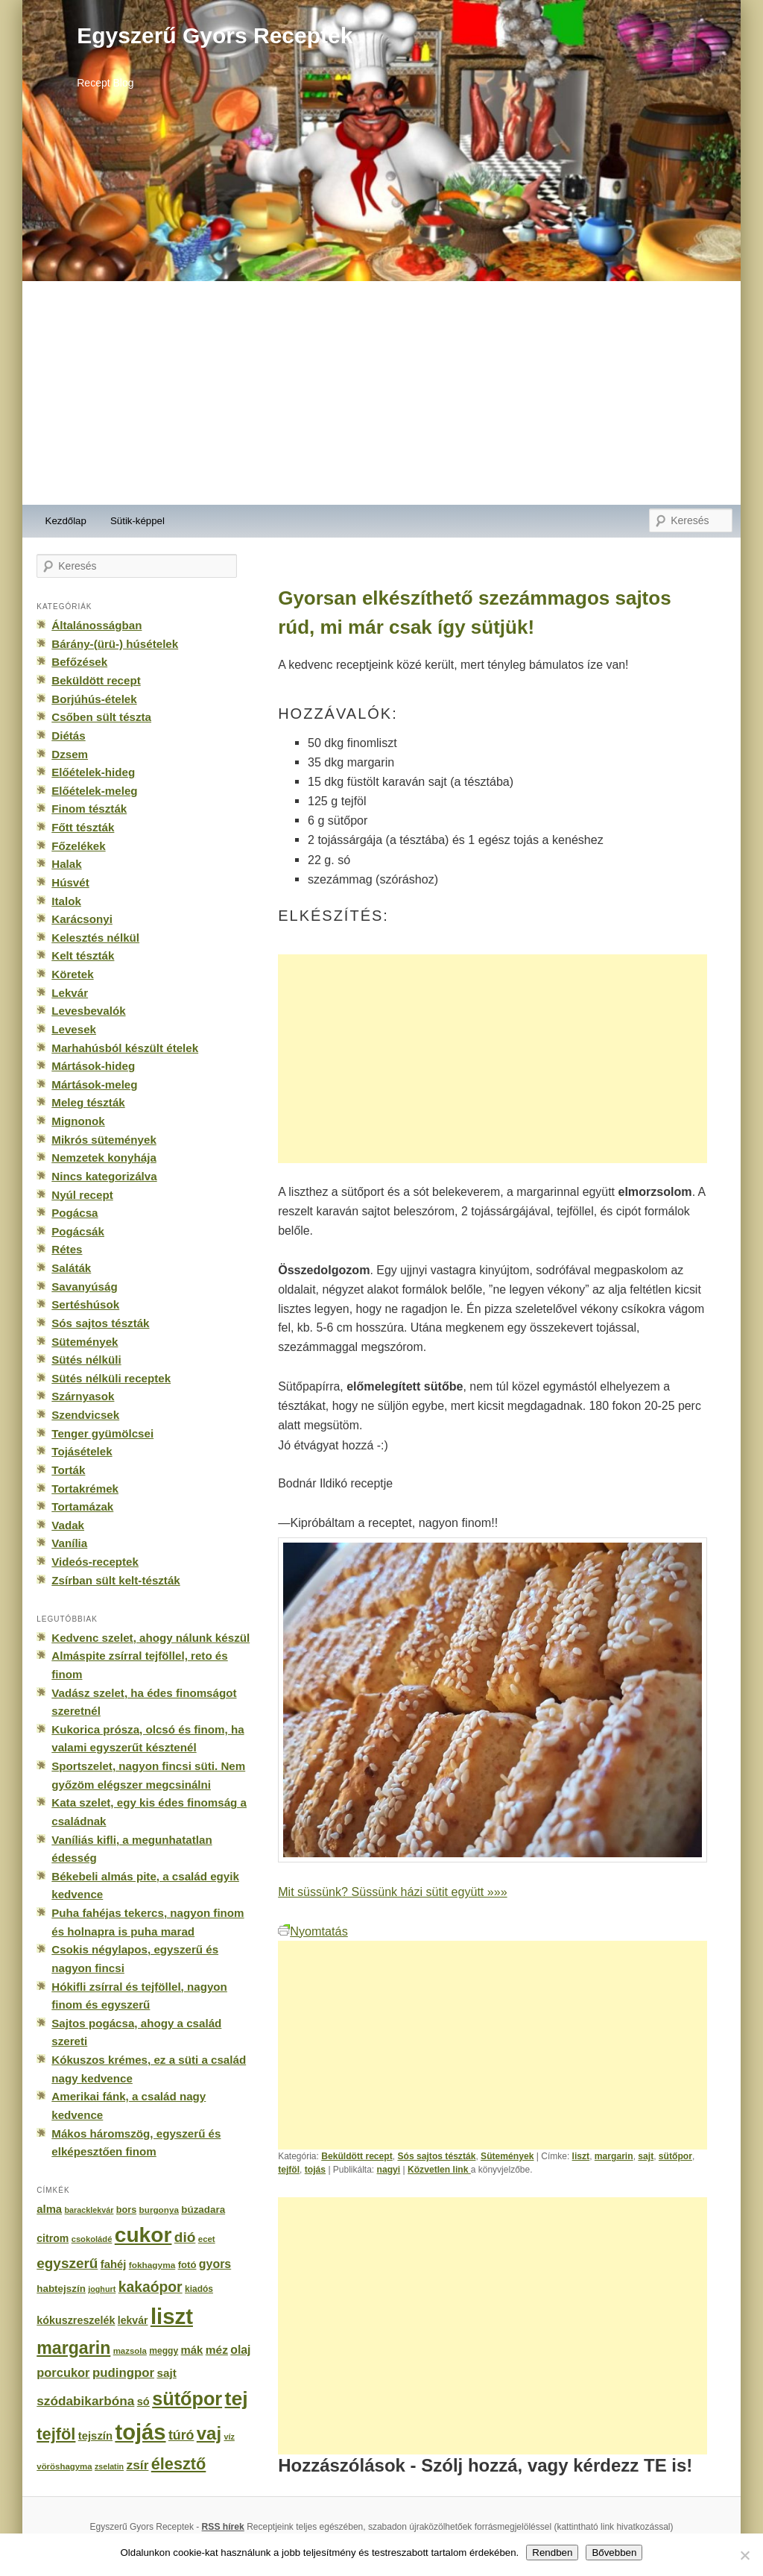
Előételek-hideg (93, 772)
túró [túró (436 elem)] (181, 2435)
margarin (614, 2156)
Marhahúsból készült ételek (124, 1048)
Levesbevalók (88, 1010)
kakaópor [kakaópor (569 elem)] (150, 2287)
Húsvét (70, 882)
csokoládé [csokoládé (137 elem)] (92, 2239)
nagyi (389, 2169)
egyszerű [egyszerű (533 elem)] (67, 2263)
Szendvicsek (85, 1414)
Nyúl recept (82, 1194)
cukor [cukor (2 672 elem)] (143, 2234)
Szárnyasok (82, 1396)
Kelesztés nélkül (95, 937)
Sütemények (507, 2156)
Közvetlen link (439, 2169)
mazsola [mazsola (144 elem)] (130, 2350)
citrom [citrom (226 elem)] (53, 2238)
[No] (744, 2555)
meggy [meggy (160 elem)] (163, 2351)
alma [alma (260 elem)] (49, 2209)
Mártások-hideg (93, 1065)
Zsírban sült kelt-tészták (115, 1580)
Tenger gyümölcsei (102, 1433)
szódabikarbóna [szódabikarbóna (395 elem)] (85, 2400)
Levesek (73, 1029)
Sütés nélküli (86, 1359)
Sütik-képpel (137, 520)
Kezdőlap (65, 520)
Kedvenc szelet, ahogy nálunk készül (150, 1637)
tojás (315, 2169)
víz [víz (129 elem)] (229, 2436)
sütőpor (675, 2156)
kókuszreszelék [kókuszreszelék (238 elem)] (76, 2320)
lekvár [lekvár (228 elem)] (133, 2320)
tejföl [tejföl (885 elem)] (56, 2434)
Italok (66, 901)
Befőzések (79, 661)
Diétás (68, 735)
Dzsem (69, 754)
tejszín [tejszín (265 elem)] (95, 2436)
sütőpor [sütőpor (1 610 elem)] (187, 2398)
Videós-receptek (95, 1561)
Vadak (67, 1525)
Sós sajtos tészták (436, 2156)
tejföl (289, 2169)
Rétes (66, 1249)
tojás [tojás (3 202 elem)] (140, 2432)
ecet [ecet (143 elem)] (206, 2239)
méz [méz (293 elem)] (217, 2349)
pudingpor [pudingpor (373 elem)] (123, 2373)
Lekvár (69, 992)
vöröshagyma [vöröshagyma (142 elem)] (64, 2466)
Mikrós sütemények (103, 1139)
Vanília (69, 1543)
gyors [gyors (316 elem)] (215, 2264)
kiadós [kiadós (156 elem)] (199, 2289)
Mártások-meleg (94, 1084)
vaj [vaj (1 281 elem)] (209, 2433)
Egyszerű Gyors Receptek (214, 35)
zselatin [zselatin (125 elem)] (109, 2466)
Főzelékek (78, 846)
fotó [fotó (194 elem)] (187, 2264)
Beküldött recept (357, 2156)
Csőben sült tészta (101, 717)
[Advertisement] (381, 393)
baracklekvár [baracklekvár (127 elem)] (89, 2209)
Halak (66, 863)
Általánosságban (96, 625)
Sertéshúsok (85, 1304)
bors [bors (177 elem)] (126, 2210)
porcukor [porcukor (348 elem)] (63, 2372)
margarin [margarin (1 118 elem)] (73, 2348)
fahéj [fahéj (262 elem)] (114, 2264)
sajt (645, 2156)
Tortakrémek (84, 1488)
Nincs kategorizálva (103, 1176)
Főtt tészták (82, 827)
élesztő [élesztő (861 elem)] (178, 2463)
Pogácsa (74, 1212)
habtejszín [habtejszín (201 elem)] (61, 2288)
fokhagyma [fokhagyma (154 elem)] (152, 2265)
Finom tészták (89, 808)
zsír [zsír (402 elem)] (137, 2464)
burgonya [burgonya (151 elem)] (159, 2209)
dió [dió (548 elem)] (185, 2237)
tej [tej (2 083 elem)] (236, 2398)
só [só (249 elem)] (143, 2401)
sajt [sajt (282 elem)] (166, 2372)
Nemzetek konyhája (103, 1157)
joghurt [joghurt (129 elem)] (101, 2288)
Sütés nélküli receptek (111, 1378)
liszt (581, 2156)
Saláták (71, 1268)
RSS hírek (223, 2527)
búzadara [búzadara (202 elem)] (203, 2209)
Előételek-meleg (94, 790)
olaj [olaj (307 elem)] (240, 2349)
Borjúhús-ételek (93, 699)
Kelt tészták (82, 955)
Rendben (552, 2552)
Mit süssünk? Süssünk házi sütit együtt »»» (392, 1891)
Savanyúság (84, 1286)
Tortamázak (82, 1506)
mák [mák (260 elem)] (192, 2350)
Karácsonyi (82, 919)
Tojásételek (81, 1451)
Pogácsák (77, 1231)
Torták (68, 1470)
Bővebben (614, 2552)
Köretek (72, 974)
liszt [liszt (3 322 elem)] (172, 2316)
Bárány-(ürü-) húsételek (114, 643)
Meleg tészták (87, 1102)
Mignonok (77, 1121)
